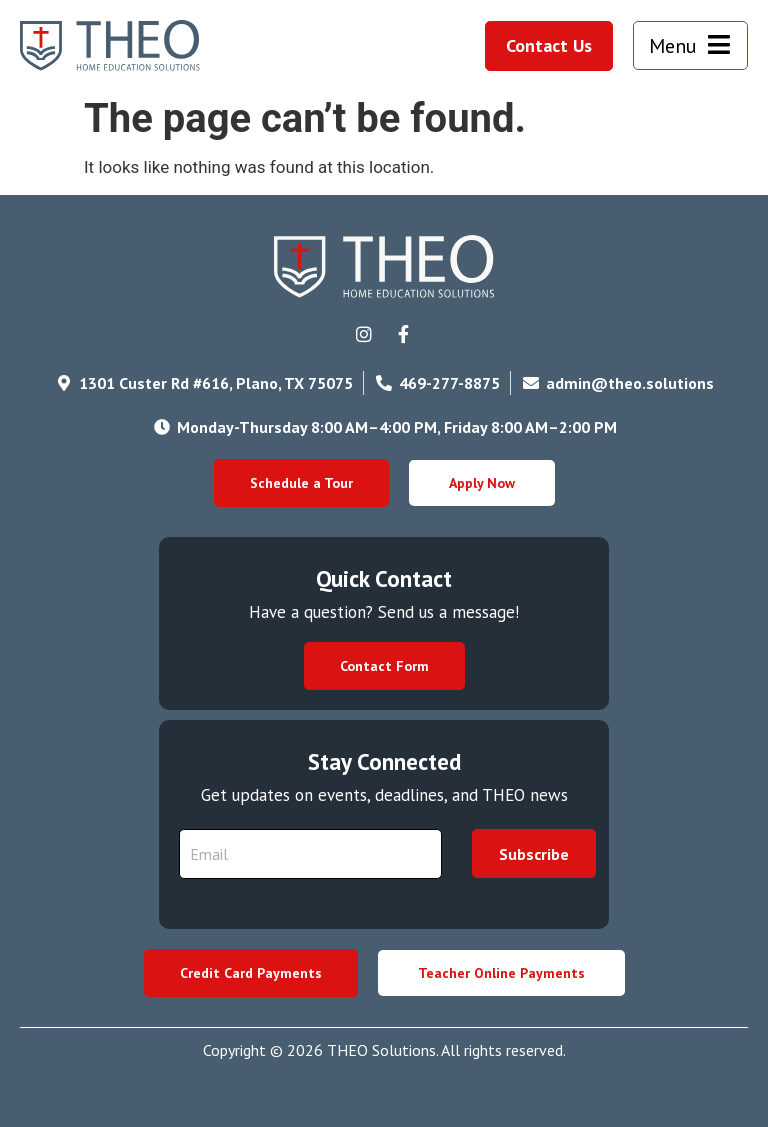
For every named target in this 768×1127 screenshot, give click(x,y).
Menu (673, 46)
